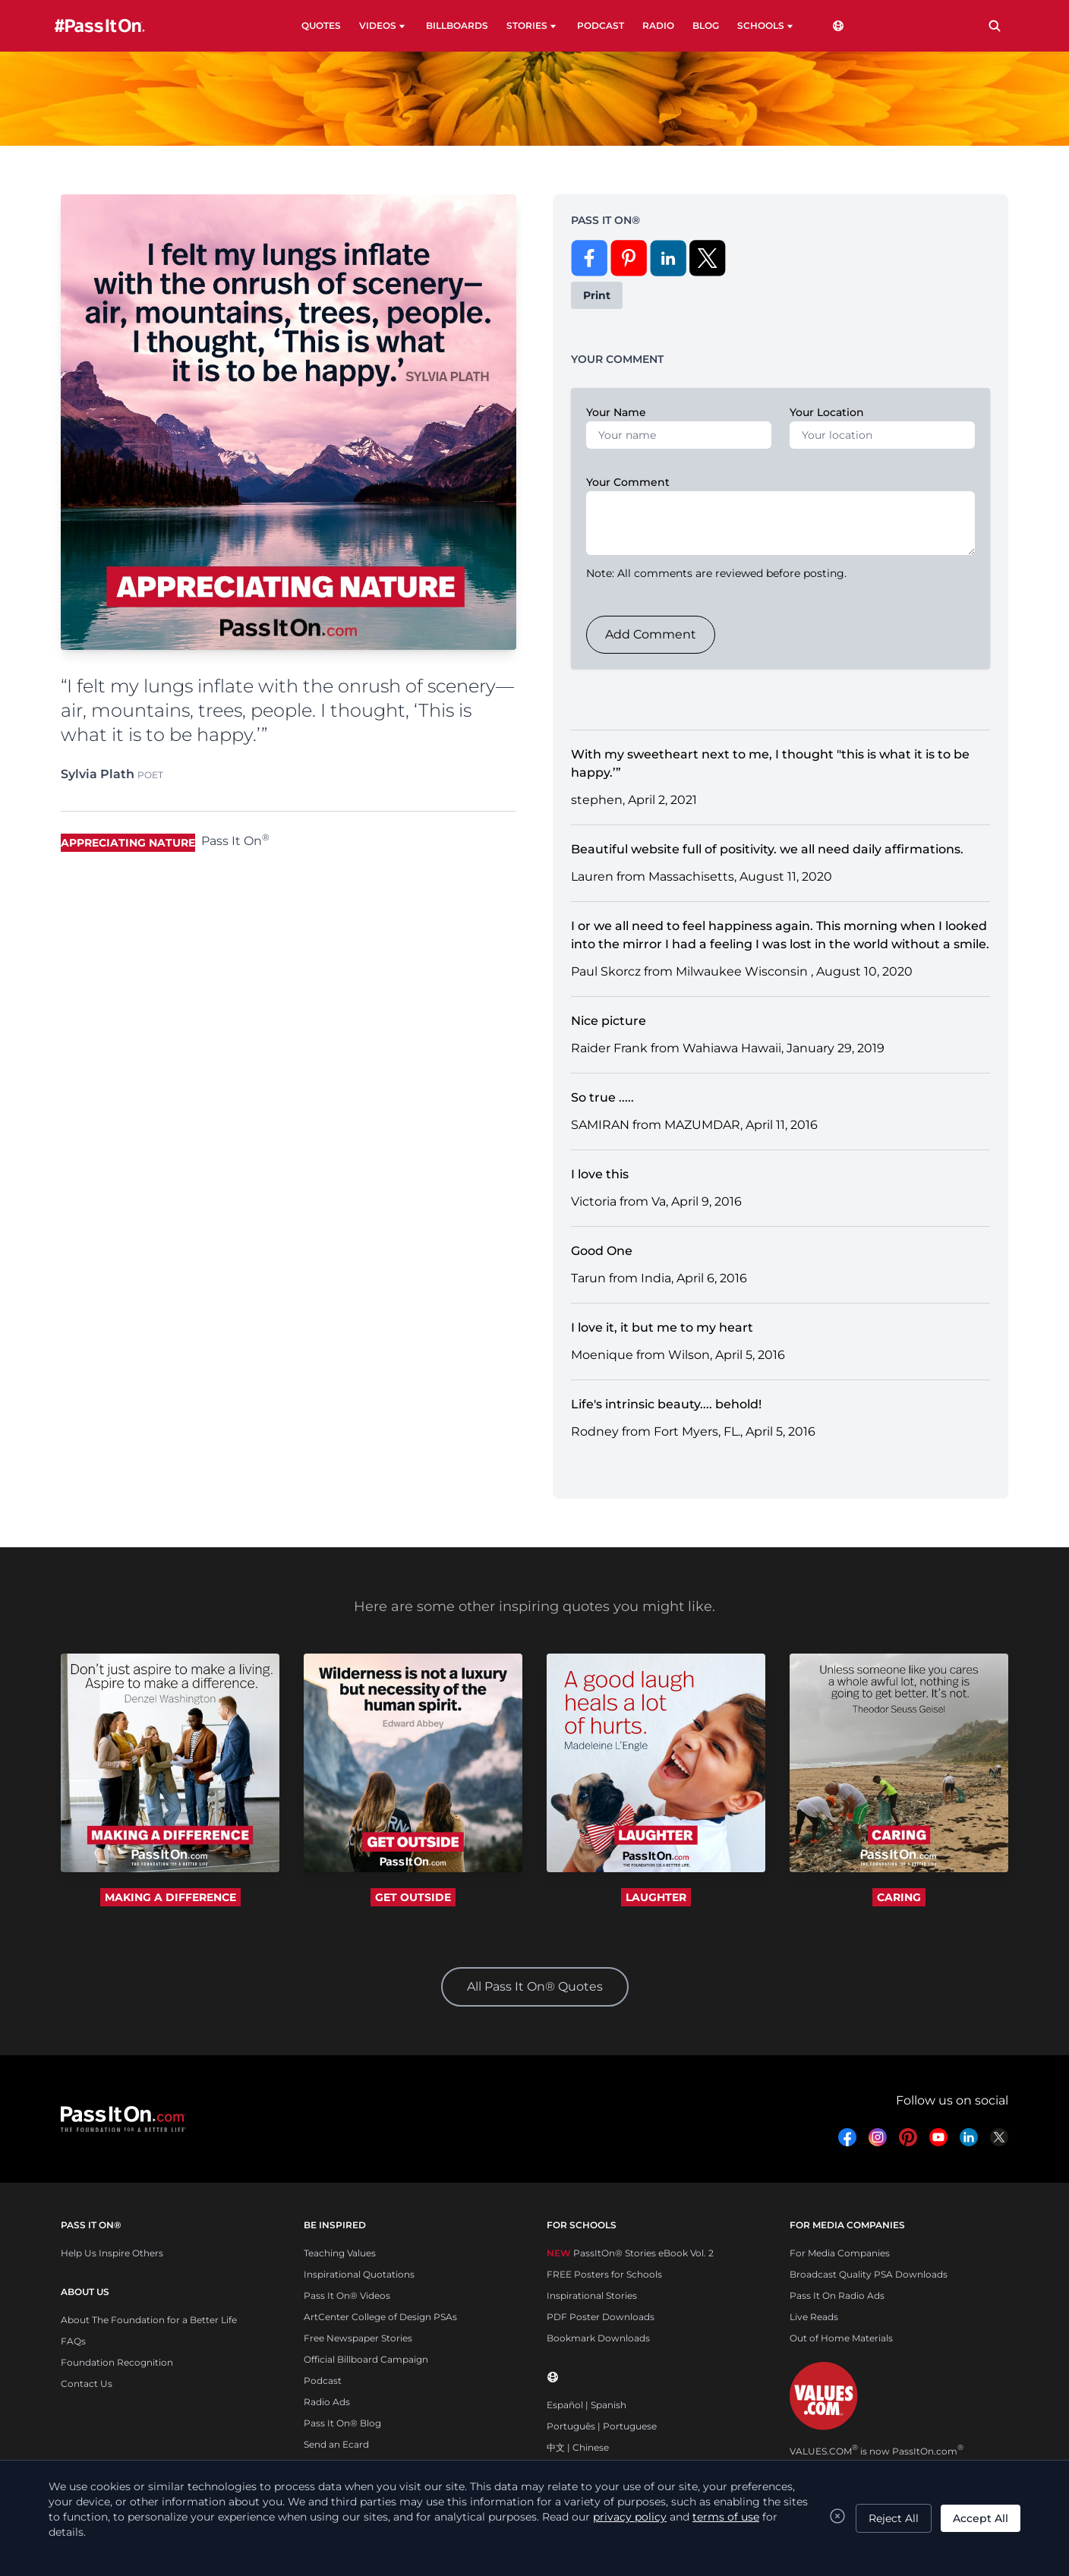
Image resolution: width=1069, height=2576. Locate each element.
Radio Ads (327, 2401)
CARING (899, 1897)
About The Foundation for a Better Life (149, 2319)
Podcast (323, 2380)
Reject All (894, 2518)
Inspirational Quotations (359, 2274)
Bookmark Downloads (598, 2338)
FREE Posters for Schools (604, 2274)
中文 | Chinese (578, 2447)
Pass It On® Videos (347, 2295)
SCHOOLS (766, 26)
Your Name (616, 412)
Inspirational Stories (592, 2295)
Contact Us (86, 2383)
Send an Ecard (336, 2444)
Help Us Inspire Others (112, 2253)
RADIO (658, 25)
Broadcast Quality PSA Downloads (869, 2274)
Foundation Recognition (117, 2362)
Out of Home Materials (841, 2338)
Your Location (827, 412)
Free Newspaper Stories (358, 2338)
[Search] (994, 26)
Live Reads (814, 2316)
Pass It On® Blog (342, 2423)
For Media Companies (840, 2253)
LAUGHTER (656, 1897)
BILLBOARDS (457, 25)
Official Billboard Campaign (366, 2359)
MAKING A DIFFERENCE (170, 1897)
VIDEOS (383, 26)
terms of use (725, 2517)
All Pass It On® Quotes (535, 1986)
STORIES (532, 26)
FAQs (73, 2341)
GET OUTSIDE (413, 1897)
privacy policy (630, 2517)
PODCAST (600, 25)
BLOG (705, 25)
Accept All (980, 2518)
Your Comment (628, 482)
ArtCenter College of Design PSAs (380, 2316)
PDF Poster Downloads (600, 2316)
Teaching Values (340, 2253)
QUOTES (321, 25)
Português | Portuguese (602, 2426)
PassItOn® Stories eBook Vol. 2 (630, 2253)
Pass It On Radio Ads (837, 2295)
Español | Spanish (586, 2404)
